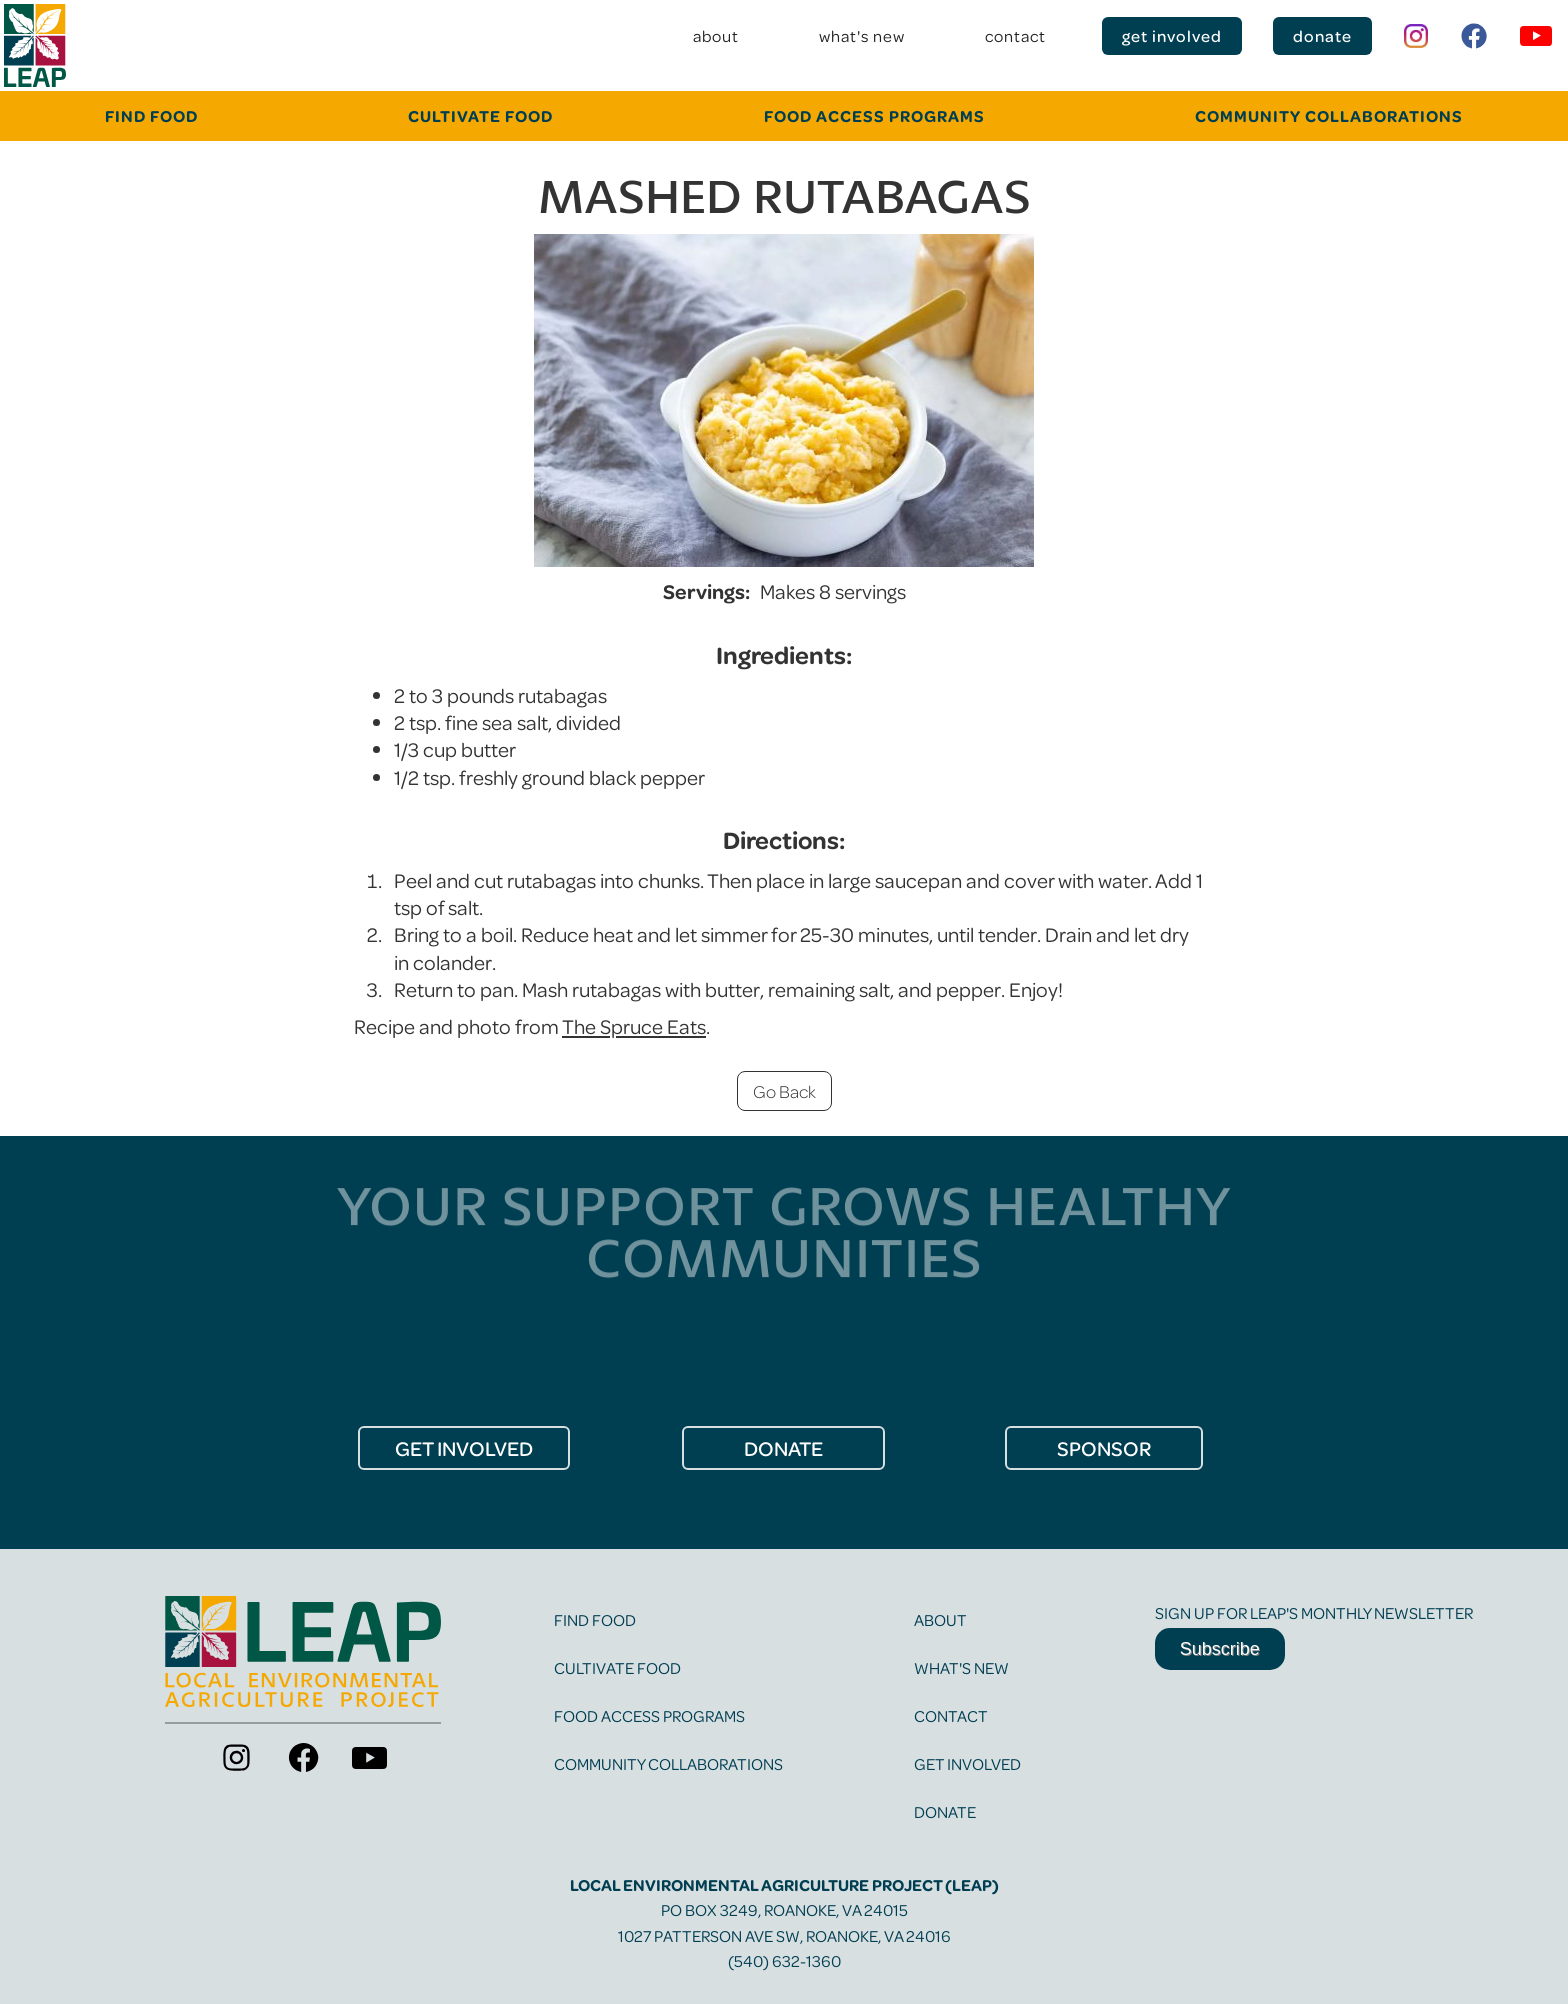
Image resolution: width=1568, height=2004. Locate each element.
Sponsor (1104, 1448)
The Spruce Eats (634, 1026)
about (716, 35)
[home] (35, 45)
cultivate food (480, 115)
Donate (945, 1811)
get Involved (464, 1448)
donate (1322, 35)
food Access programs (874, 115)
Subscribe (1220, 1649)
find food (595, 1619)
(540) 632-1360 (784, 1960)
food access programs (649, 1715)
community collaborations (1329, 115)
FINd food (151, 115)
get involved (1172, 35)
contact (1015, 35)
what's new (862, 35)
